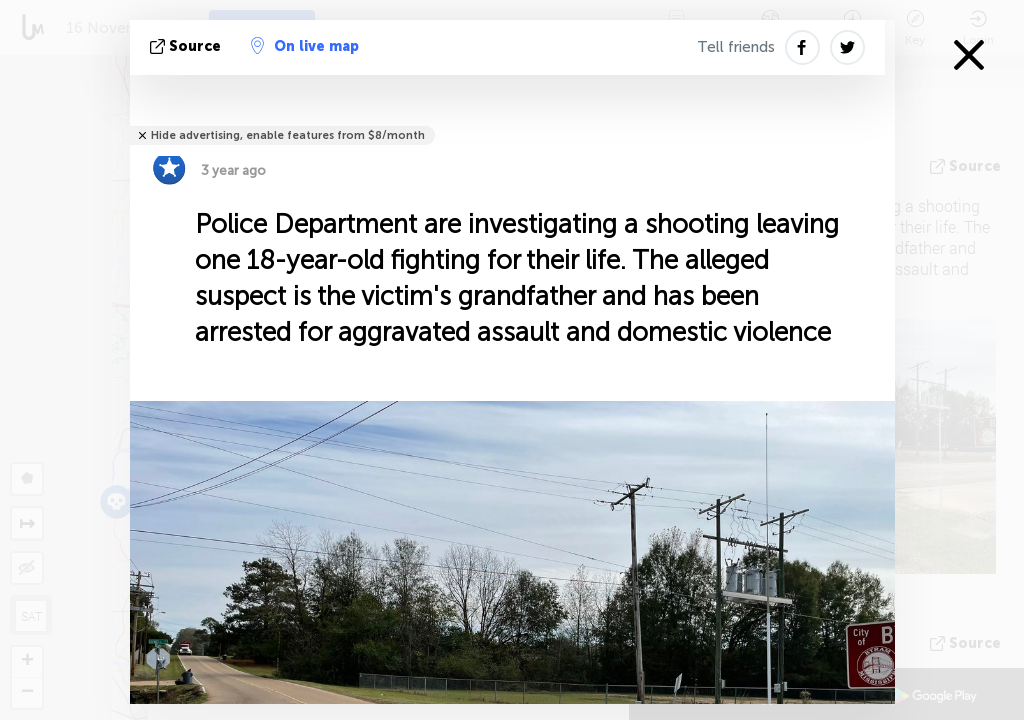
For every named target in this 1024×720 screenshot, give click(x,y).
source (187, 46)
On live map (305, 46)
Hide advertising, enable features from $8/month (288, 135)
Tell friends (736, 47)
